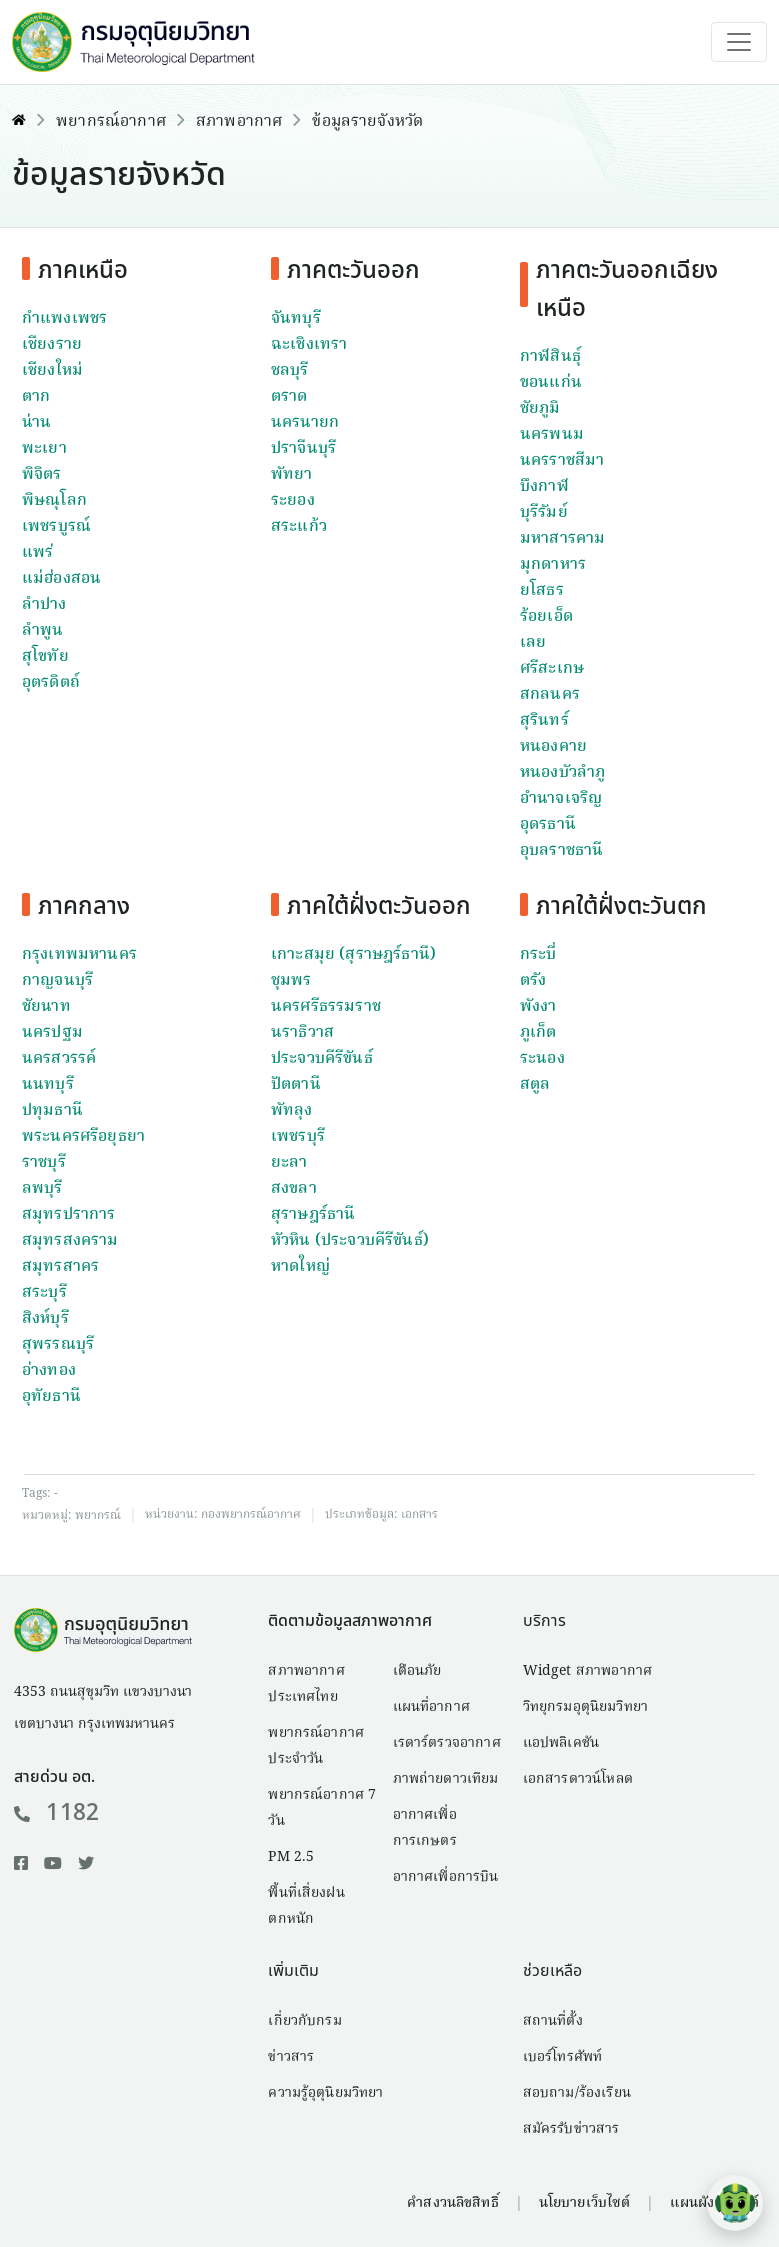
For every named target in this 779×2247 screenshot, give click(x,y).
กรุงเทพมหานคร (79, 955)
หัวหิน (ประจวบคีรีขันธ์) (350, 1241)
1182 (56, 1813)
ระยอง (293, 501)
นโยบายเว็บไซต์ (585, 2203)
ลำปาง (44, 605)
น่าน (36, 423)
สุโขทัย (45, 657)
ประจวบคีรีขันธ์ (322, 1059)
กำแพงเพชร (64, 319)
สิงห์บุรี (45, 1319)
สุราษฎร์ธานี (313, 1215)
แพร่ (37, 553)
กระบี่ (538, 955)
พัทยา (292, 475)
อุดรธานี (548, 825)
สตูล (535, 1085)
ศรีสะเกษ (552, 669)
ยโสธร (542, 591)
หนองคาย (553, 747)
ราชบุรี (44, 1163)
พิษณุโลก (54, 501)
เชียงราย (52, 345)
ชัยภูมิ (540, 409)
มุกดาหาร (553, 565)
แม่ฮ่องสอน (61, 579)
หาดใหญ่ (300, 1267)
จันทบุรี (296, 319)
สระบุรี (44, 1293)
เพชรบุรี (298, 1137)
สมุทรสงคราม (70, 1241)
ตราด (289, 397)
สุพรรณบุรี (58, 1345)
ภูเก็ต (538, 1033)
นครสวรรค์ (59, 1059)
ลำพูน (42, 631)
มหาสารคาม (562, 539)
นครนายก (305, 423)
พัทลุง (292, 1111)
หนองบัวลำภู (562, 773)
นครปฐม (52, 1033)
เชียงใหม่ (52, 371)
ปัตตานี (296, 1085)
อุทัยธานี (51, 1397)
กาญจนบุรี (57, 981)
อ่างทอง (49, 1371)
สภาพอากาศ (239, 122)
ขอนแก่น (551, 383)
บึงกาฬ (544, 487)
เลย (533, 643)
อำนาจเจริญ (561, 799)
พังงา (538, 1007)
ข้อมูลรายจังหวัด (367, 122)
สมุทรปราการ (69, 1215)
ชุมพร (291, 981)
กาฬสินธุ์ (550, 357)
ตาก (36, 397)
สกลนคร (550, 695)
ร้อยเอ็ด (546, 617)
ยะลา (289, 1163)
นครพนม (552, 435)
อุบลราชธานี (561, 851)
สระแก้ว (299, 527)
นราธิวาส (302, 1033)
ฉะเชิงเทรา (309, 345)
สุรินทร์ (544, 721)
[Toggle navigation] (739, 42)
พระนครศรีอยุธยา (83, 1137)
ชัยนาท (46, 1007)
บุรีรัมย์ (544, 513)
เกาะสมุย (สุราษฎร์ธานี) (353, 955)
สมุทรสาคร (60, 1267)
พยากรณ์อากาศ (111, 122)
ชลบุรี (290, 371)
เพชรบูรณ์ (56, 527)
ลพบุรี (42, 1189)
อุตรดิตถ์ (51, 683)
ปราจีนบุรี (303, 449)
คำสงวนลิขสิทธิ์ (452, 2203)
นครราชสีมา (562, 461)
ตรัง (533, 981)
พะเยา (44, 449)
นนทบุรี (48, 1085)
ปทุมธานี (52, 1111)
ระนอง (542, 1059)
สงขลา (294, 1189)
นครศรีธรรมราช (326, 1007)
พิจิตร (42, 475)
